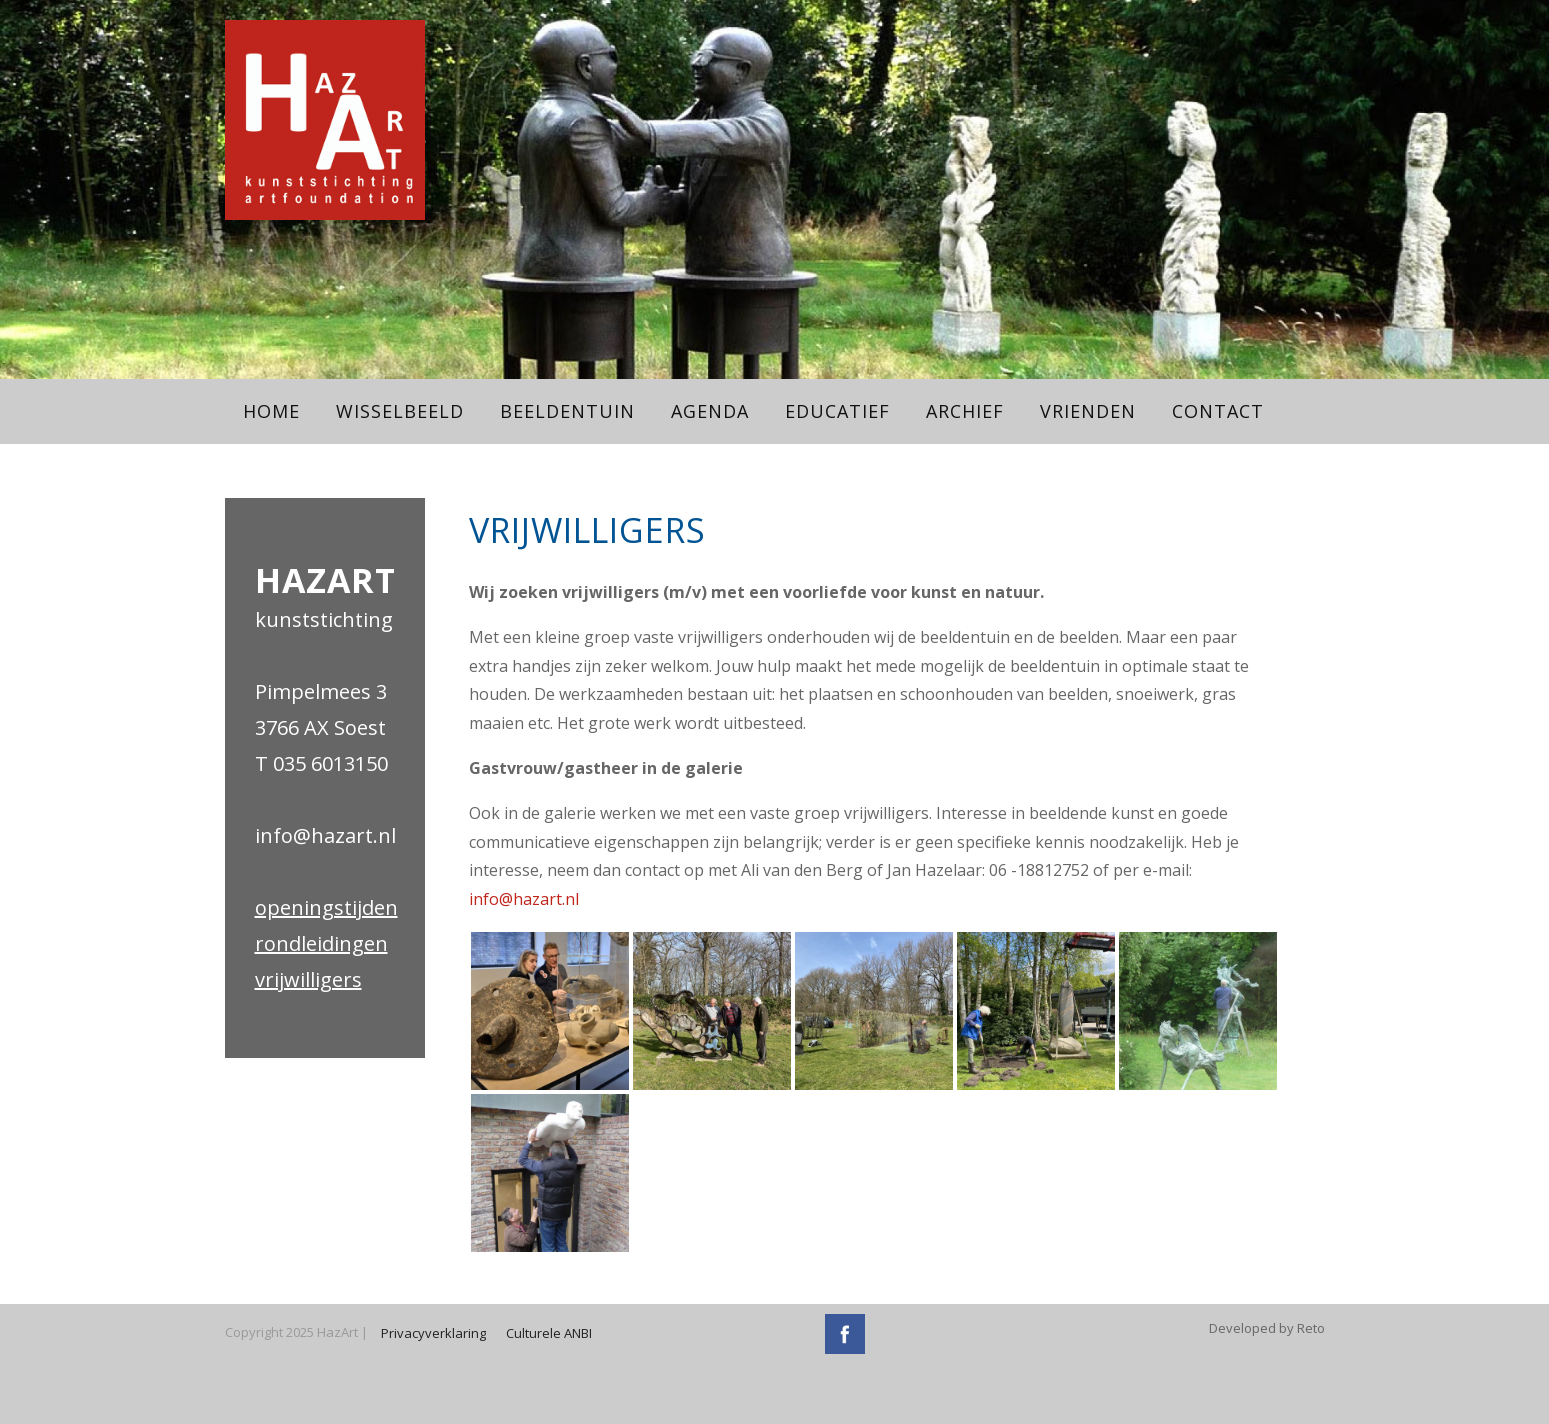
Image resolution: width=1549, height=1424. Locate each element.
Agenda (710, 411)
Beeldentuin (567, 411)
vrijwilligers (308, 979)
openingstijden (326, 907)
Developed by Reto (1267, 1328)
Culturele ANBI (549, 1333)
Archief (965, 411)
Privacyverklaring (433, 1333)
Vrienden (1088, 411)
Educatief (837, 411)
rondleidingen (321, 943)
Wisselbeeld (400, 411)
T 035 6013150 (321, 763)
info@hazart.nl (325, 835)
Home (271, 411)
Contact (1218, 411)
